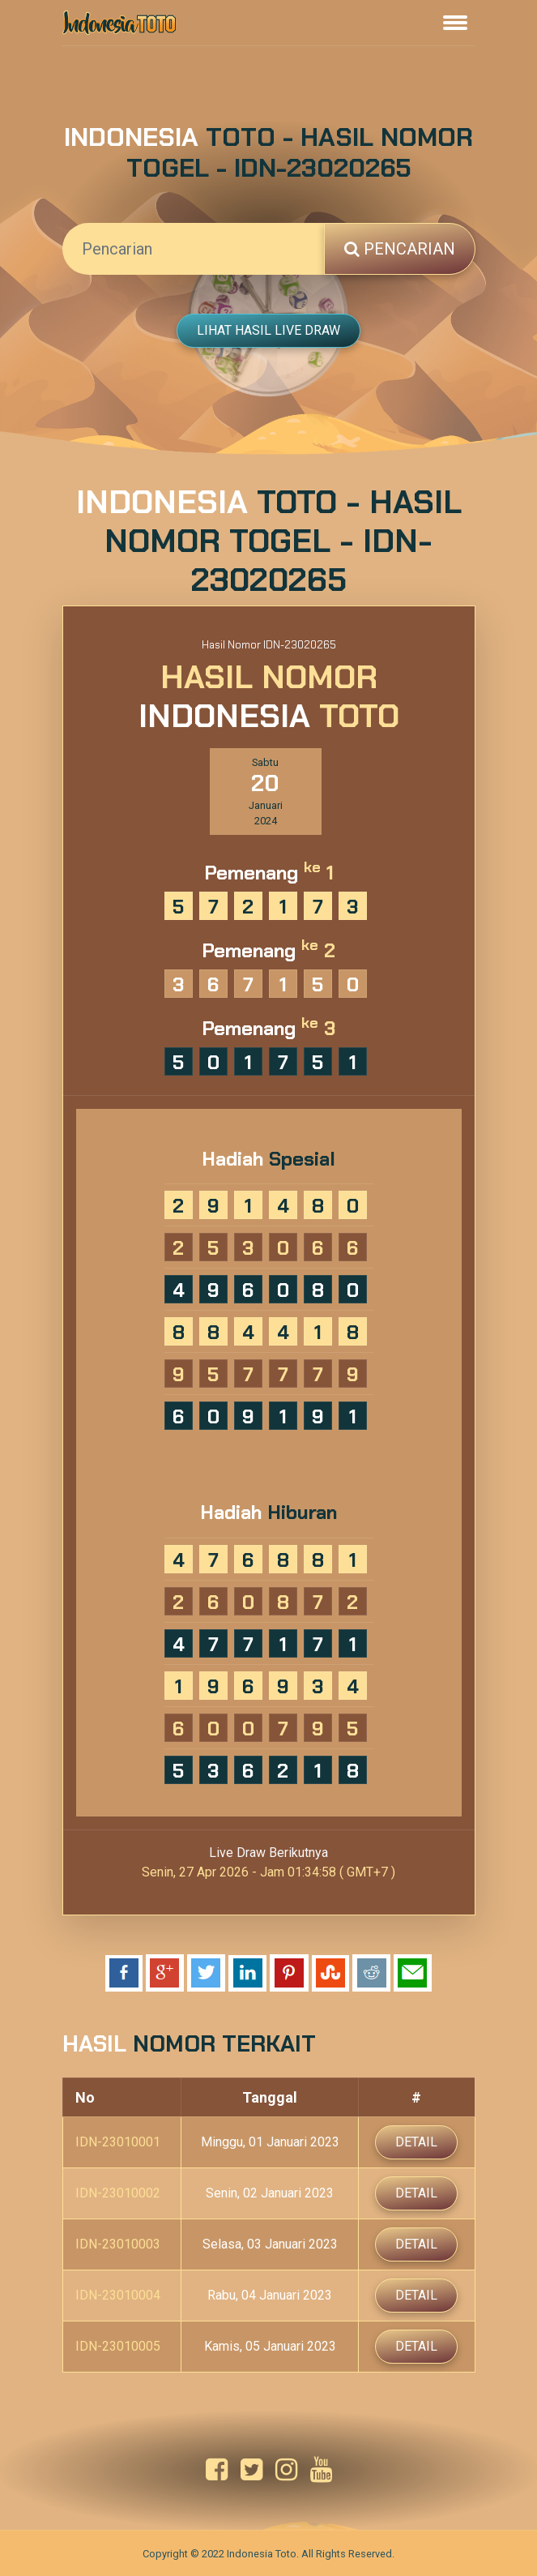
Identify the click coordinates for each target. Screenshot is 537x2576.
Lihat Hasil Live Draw (268, 330)
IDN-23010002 (117, 2193)
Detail (416, 2142)
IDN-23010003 (117, 2244)
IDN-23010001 (117, 2142)
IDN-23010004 (117, 2295)
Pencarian (399, 249)
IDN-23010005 (117, 2346)
